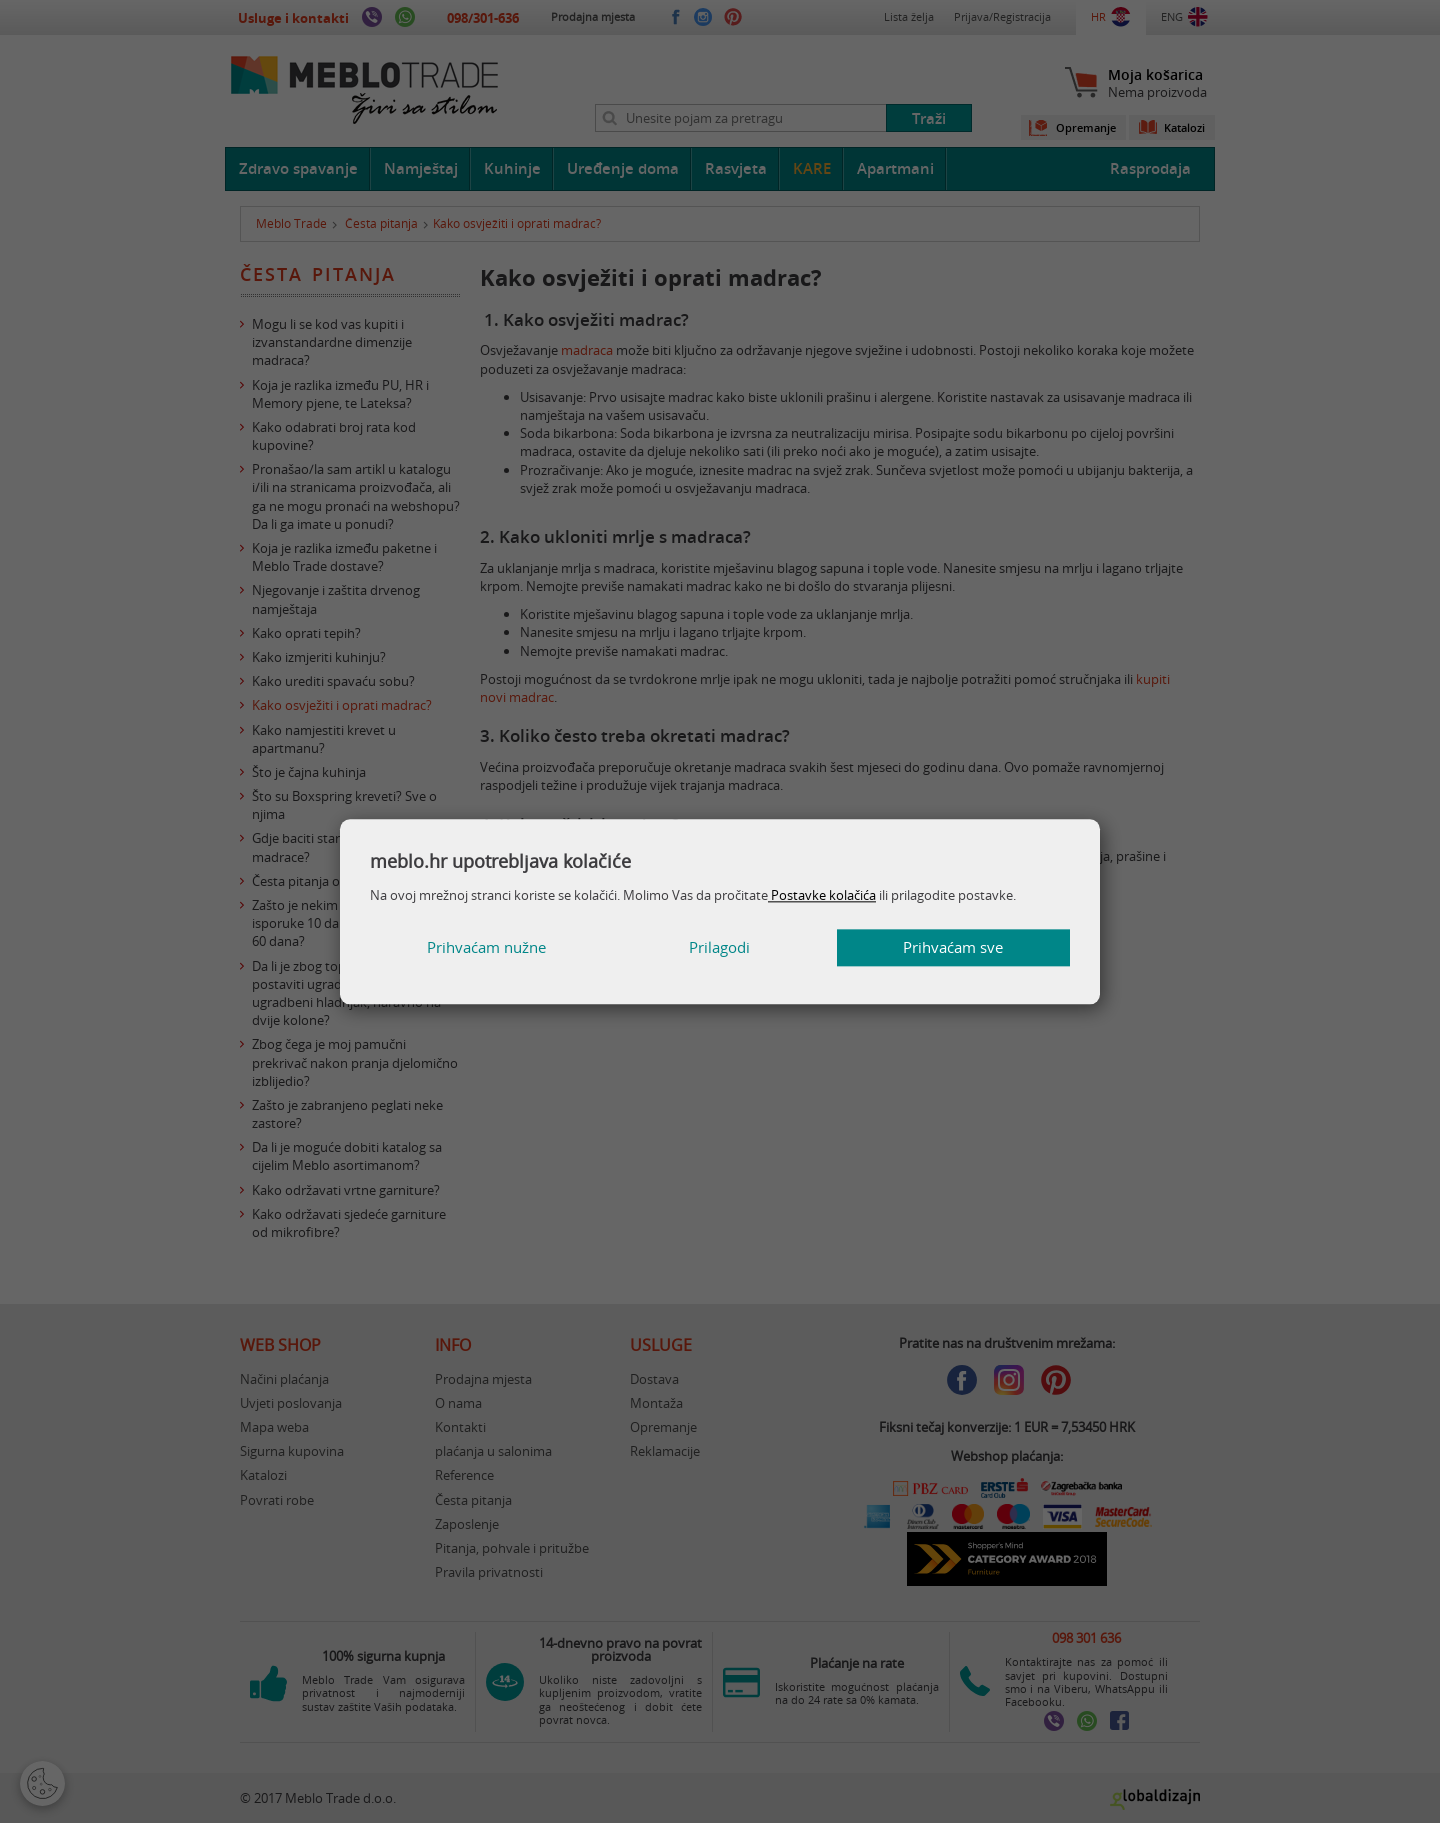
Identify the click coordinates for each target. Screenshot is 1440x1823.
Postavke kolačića (822, 895)
